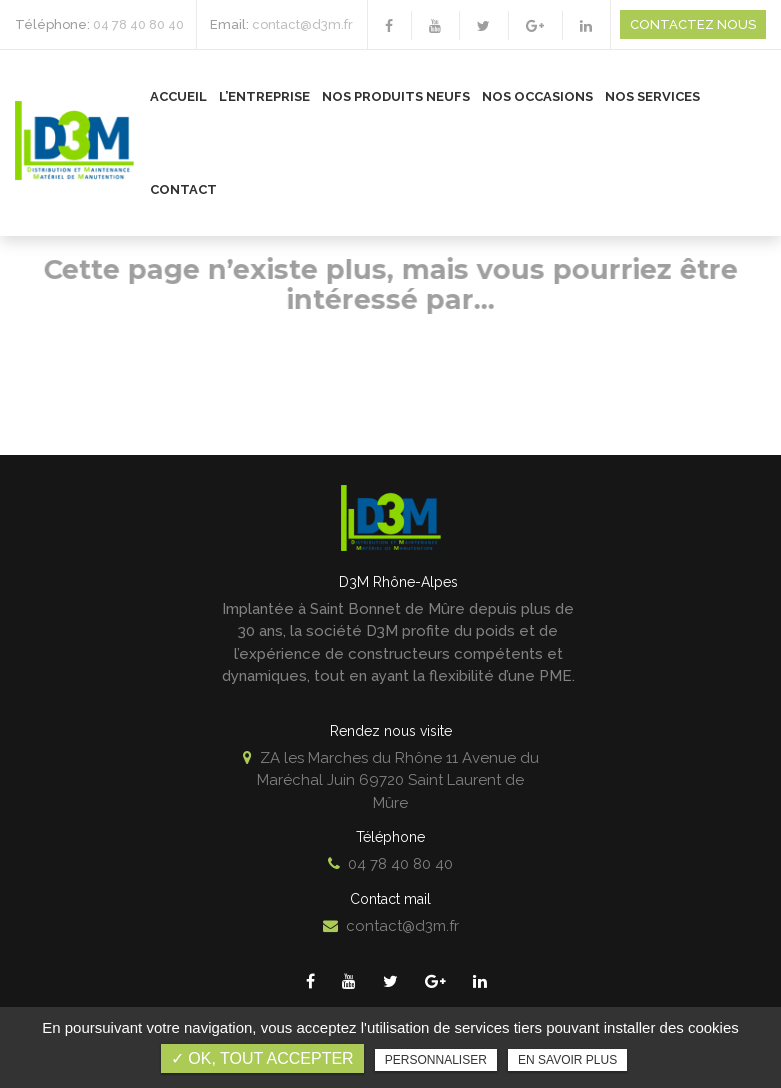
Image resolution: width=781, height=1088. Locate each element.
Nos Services (652, 96)
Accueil (178, 96)
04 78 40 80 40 (138, 24)
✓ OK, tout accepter (262, 1058)
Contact (183, 189)
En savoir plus (567, 1060)
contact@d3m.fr (302, 24)
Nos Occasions (537, 96)
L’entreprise (264, 96)
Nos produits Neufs (396, 96)
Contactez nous (693, 24)
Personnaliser (436, 1060)
